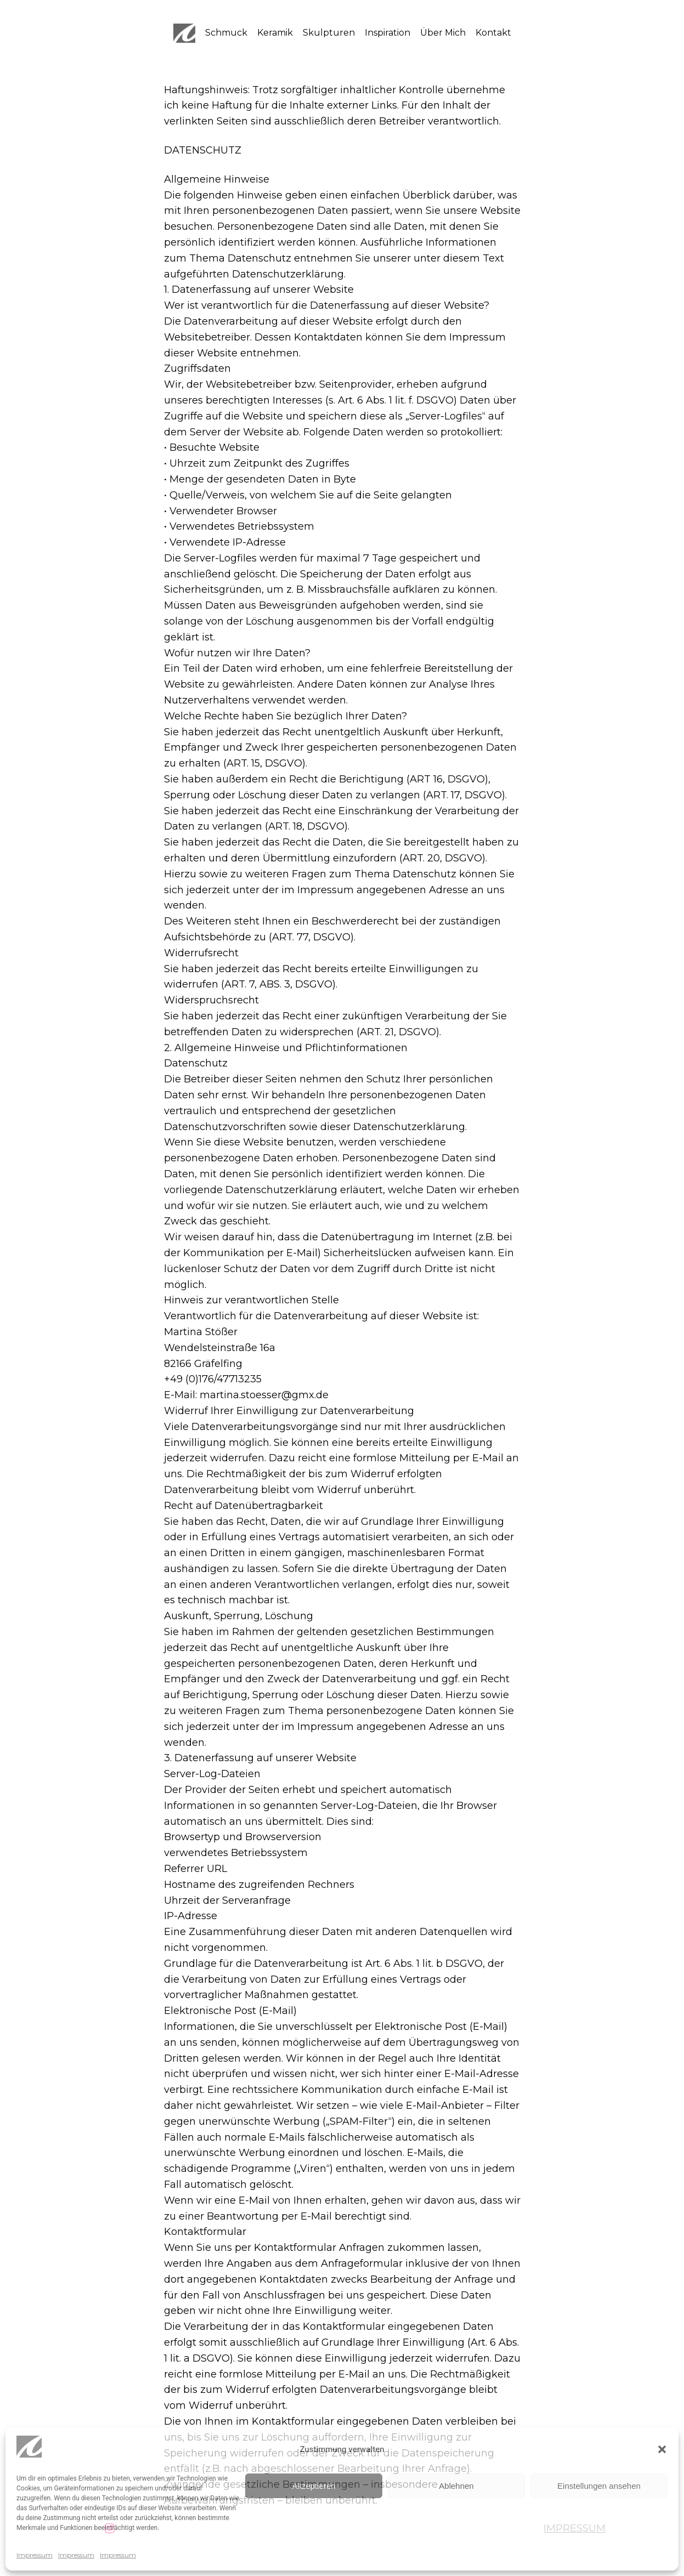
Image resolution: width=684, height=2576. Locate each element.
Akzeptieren (313, 2485)
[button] (662, 2449)
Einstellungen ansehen (599, 2485)
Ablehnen (456, 2485)
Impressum (34, 2555)
